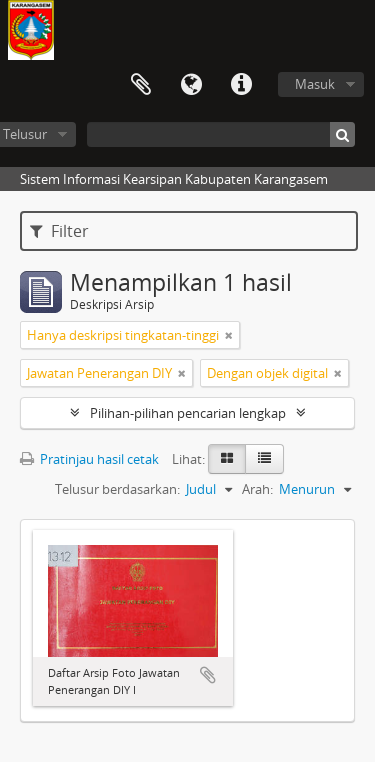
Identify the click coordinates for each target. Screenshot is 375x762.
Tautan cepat (241, 85)
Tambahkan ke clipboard (208, 675)
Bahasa (191, 85)
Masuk (315, 84)
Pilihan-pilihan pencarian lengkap (188, 413)
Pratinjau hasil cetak (89, 459)
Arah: (257, 489)
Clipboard (141, 85)
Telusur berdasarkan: (117, 489)
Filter (59, 231)
